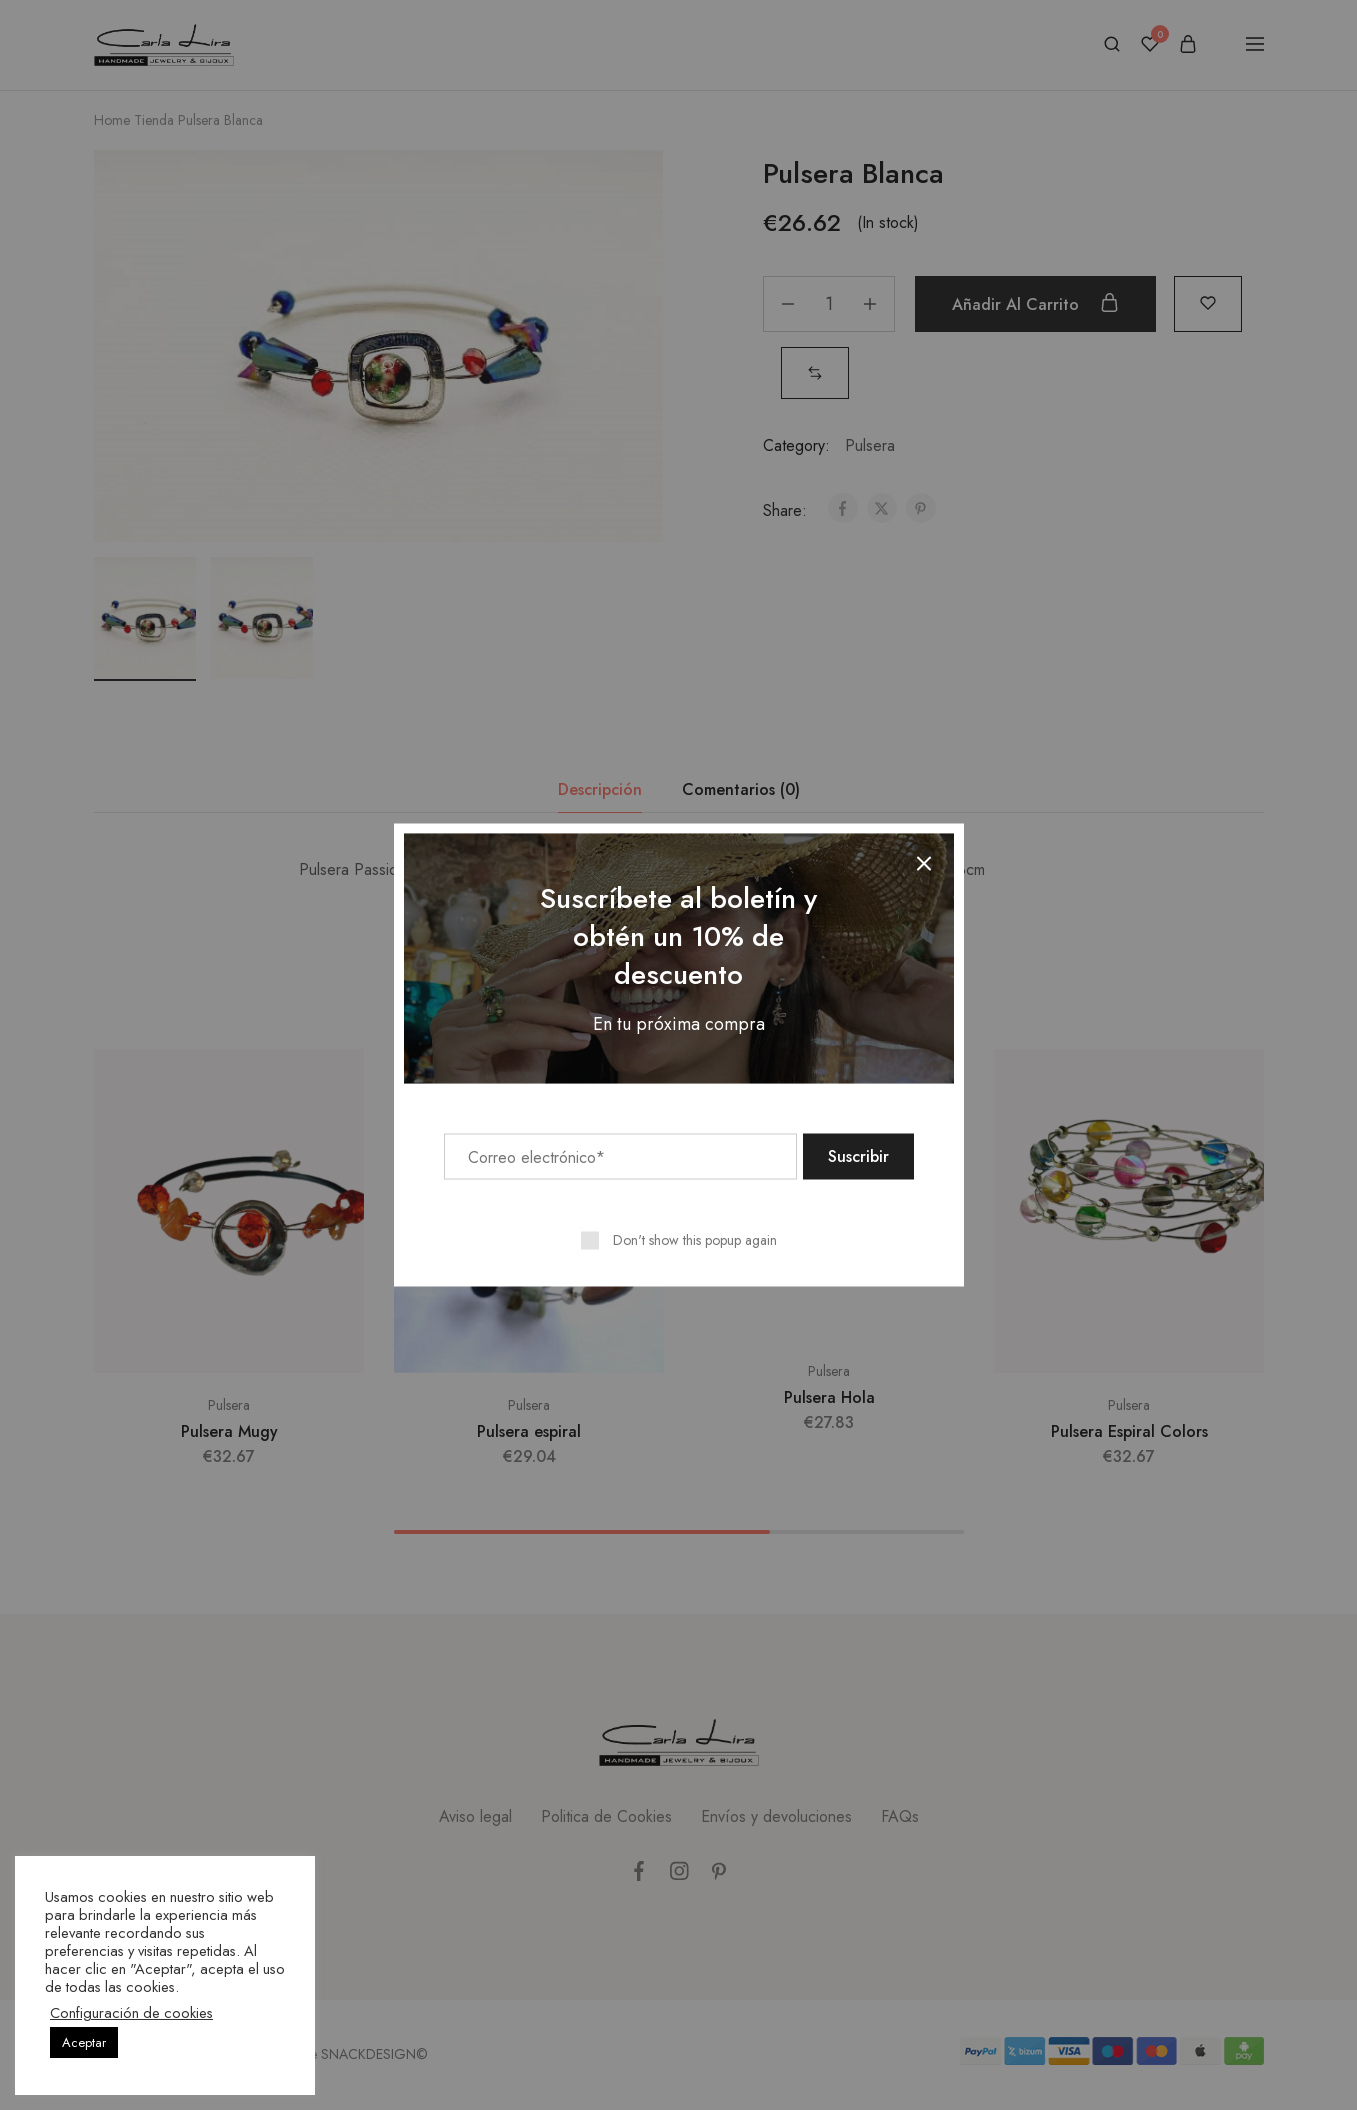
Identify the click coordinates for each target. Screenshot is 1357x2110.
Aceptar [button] (84, 2042)
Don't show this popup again (695, 1240)
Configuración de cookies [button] (131, 2013)
